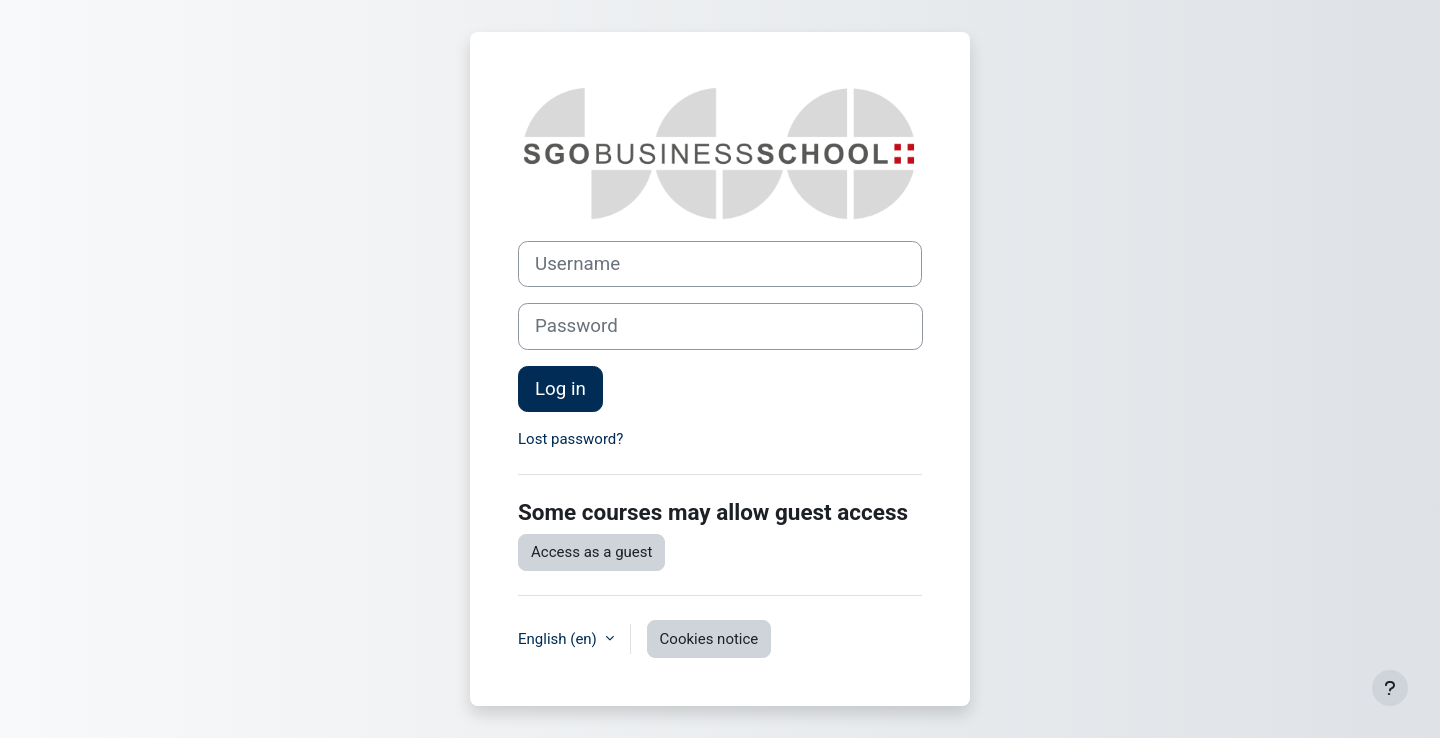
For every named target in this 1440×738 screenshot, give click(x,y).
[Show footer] (1390, 688)
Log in (560, 389)
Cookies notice (709, 639)
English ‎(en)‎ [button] (559, 639)
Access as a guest (591, 552)
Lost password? (570, 439)
